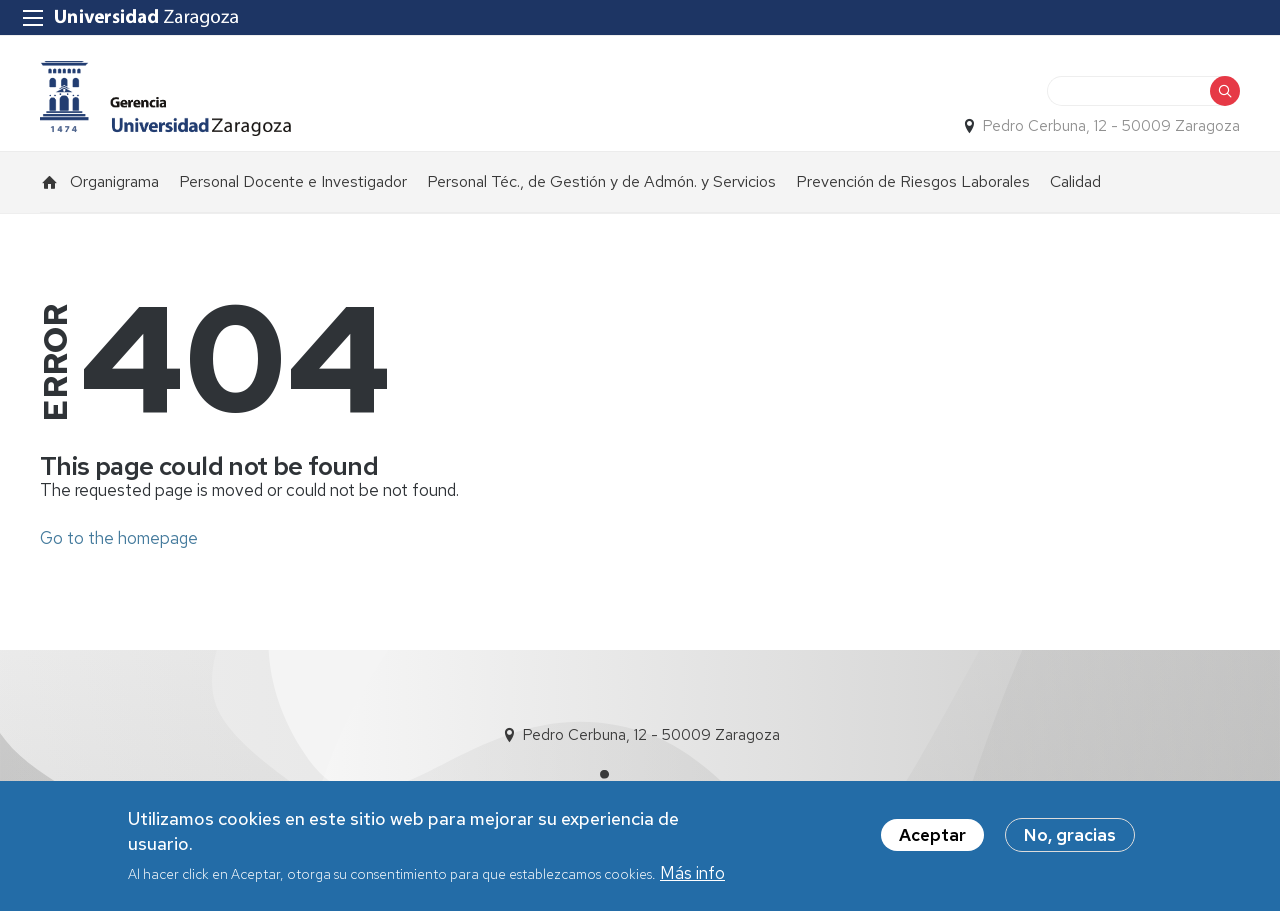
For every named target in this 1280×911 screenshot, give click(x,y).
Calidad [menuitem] (1075, 181)
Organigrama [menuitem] (114, 181)
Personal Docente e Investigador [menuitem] (293, 181)
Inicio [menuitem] (50, 182)
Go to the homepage (119, 538)
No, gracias (1070, 835)
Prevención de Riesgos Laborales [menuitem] (913, 181)
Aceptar (932, 835)
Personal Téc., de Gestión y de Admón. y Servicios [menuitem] (601, 181)
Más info (692, 873)
